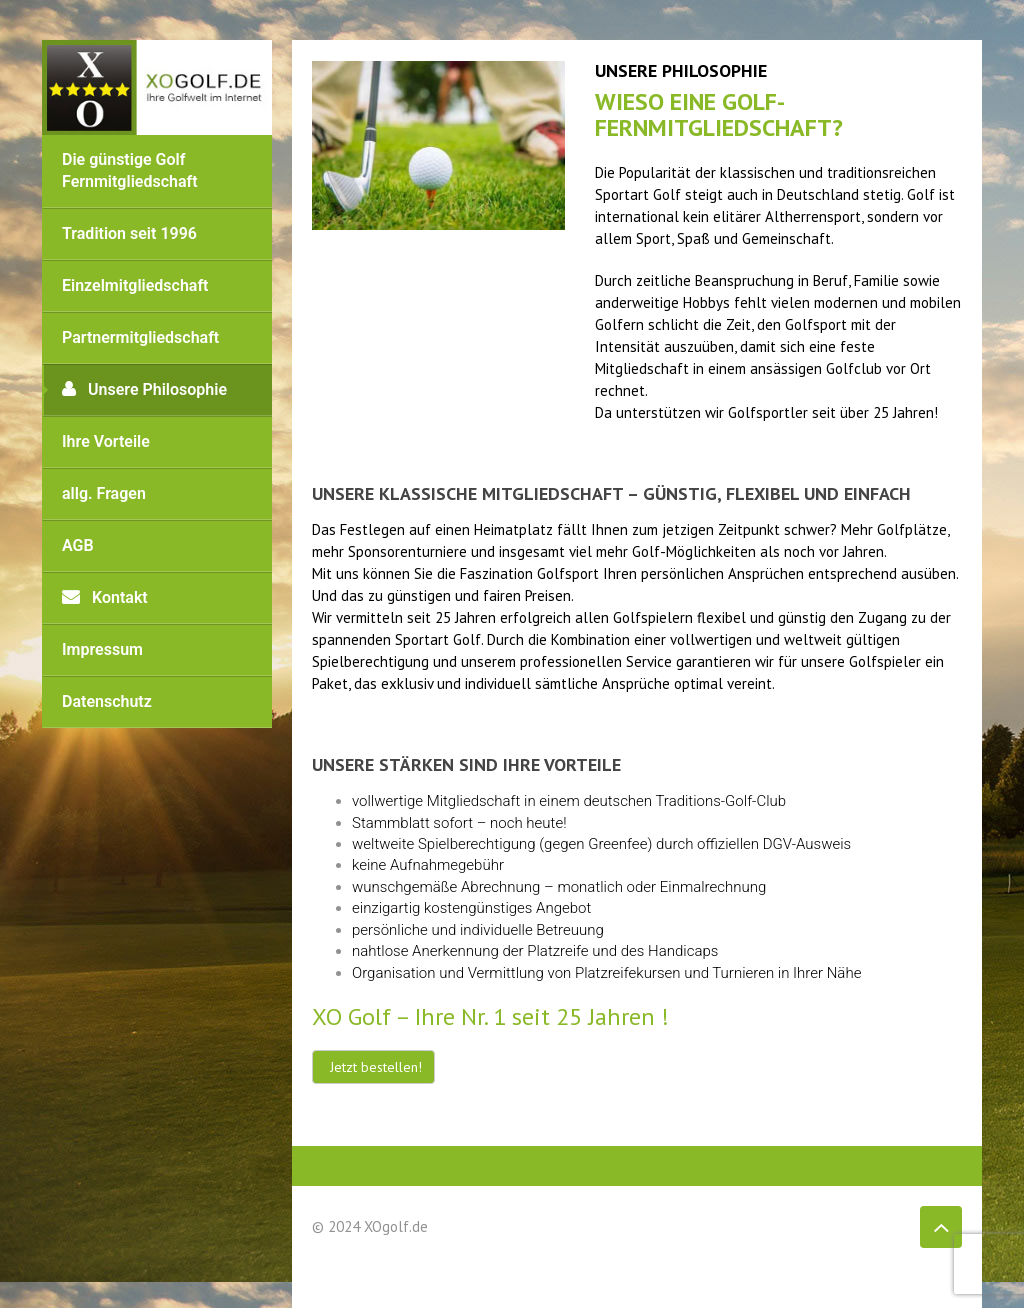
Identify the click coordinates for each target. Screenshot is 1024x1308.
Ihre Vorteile (106, 441)
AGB (78, 545)
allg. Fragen (104, 493)
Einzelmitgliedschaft (135, 285)
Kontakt (105, 597)
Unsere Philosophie (144, 389)
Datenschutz (107, 701)
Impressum (102, 649)
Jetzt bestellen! (376, 1067)
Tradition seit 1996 (129, 233)
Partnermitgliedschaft (140, 337)
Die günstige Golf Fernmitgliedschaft (130, 170)
